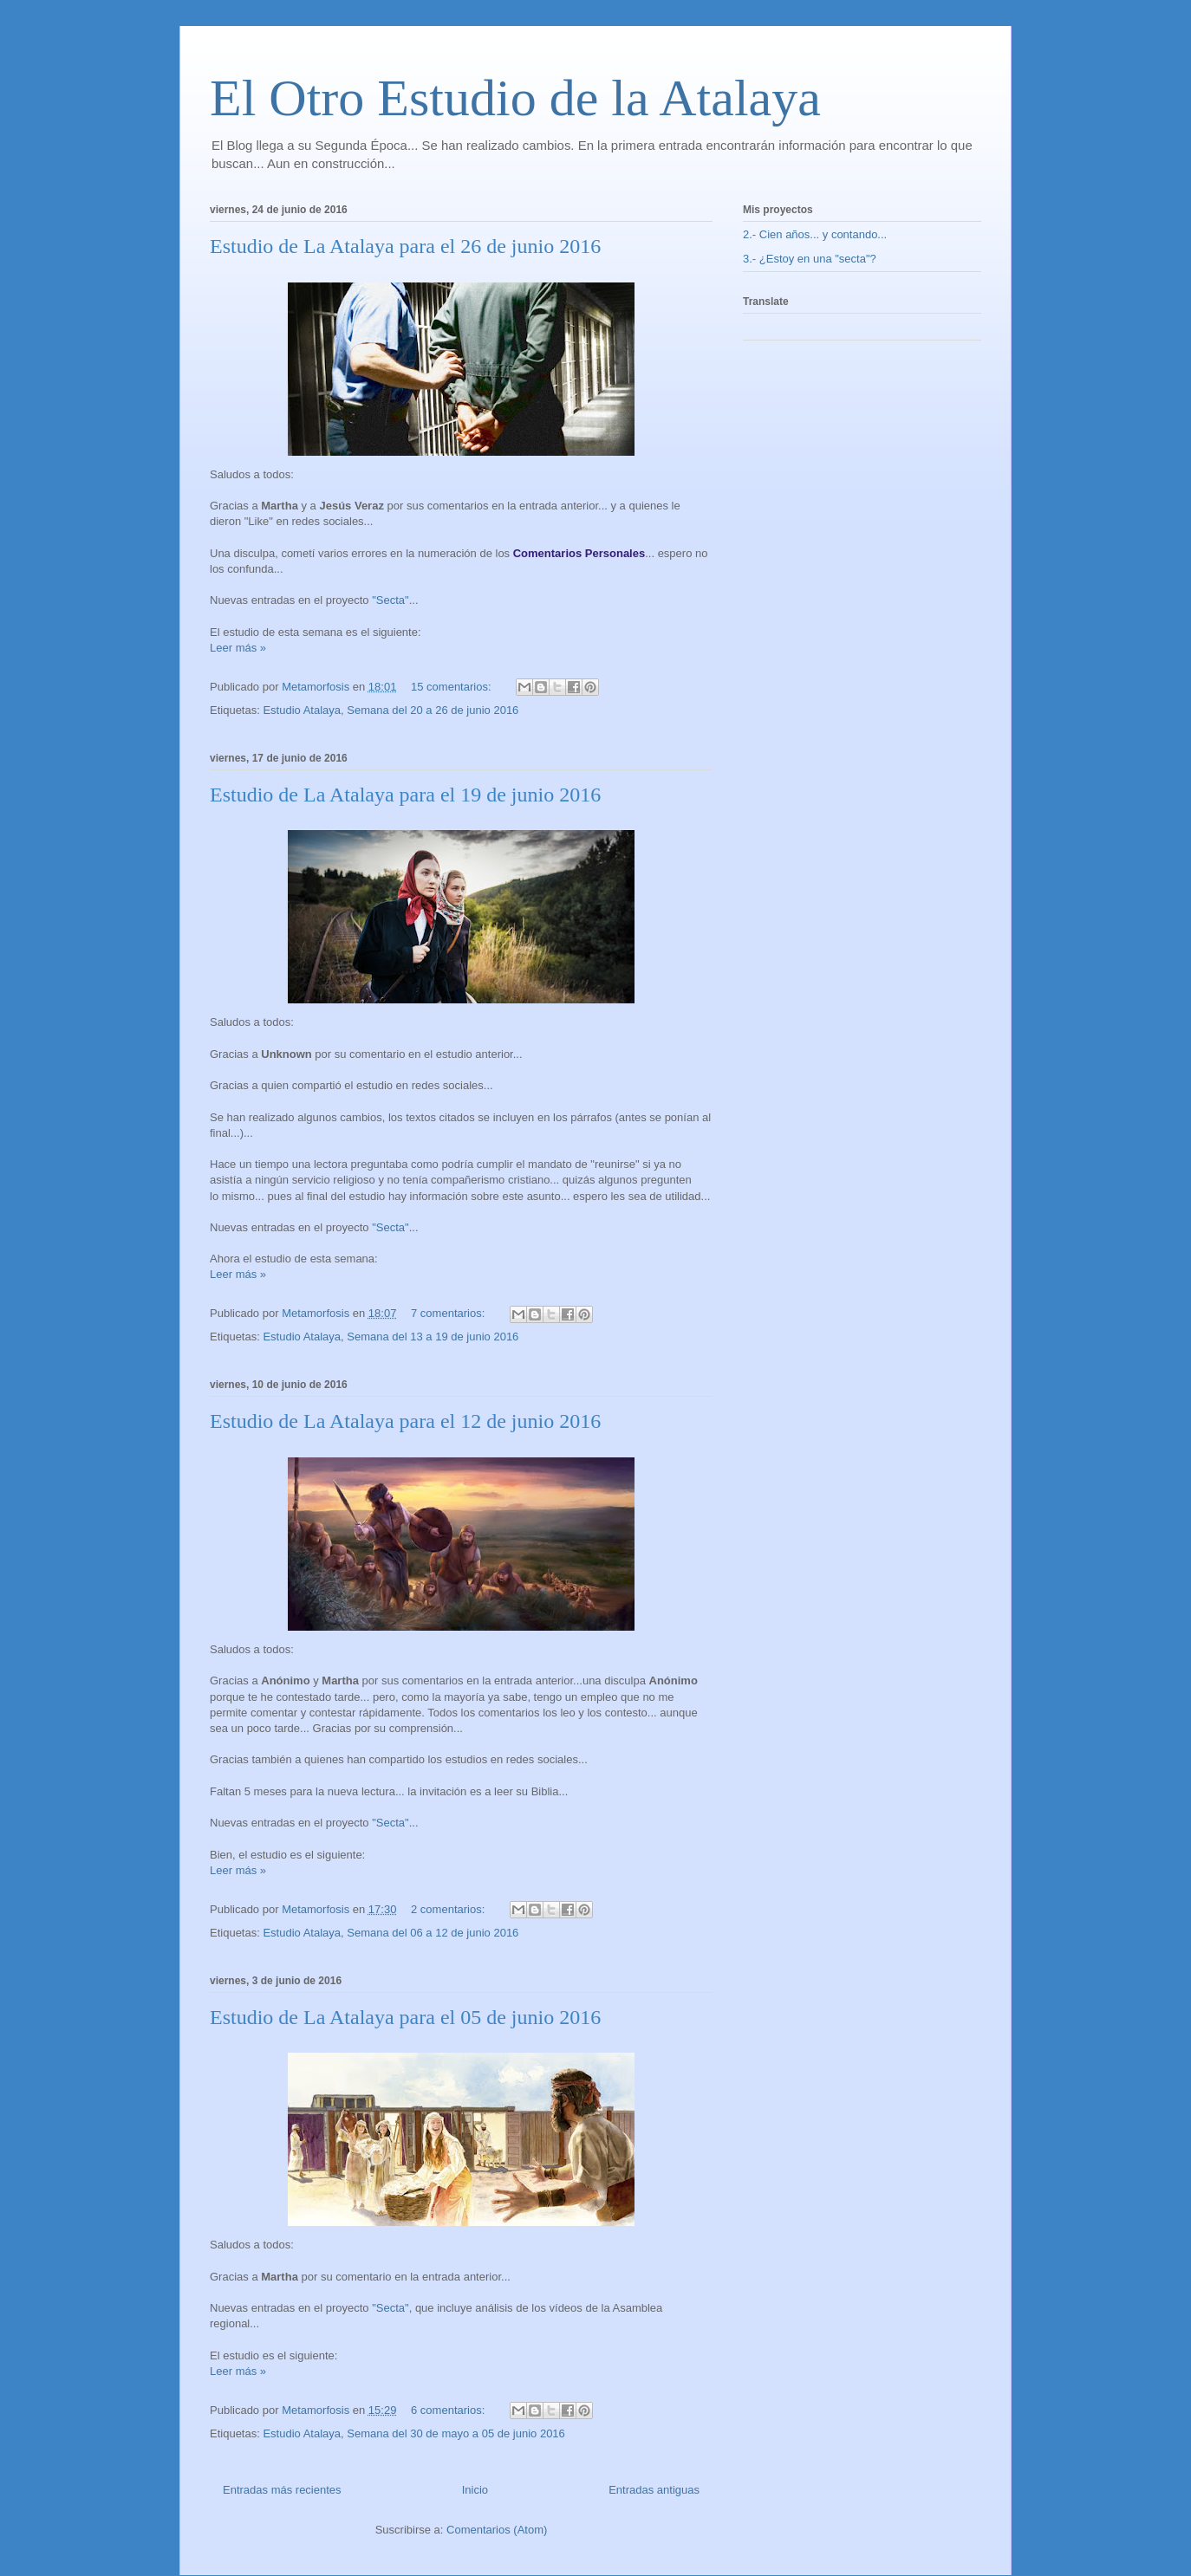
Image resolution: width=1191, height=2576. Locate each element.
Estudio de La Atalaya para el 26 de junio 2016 (405, 246)
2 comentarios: (449, 1909)
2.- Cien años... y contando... (815, 234)
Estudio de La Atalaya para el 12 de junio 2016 (405, 1421)
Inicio (475, 2489)
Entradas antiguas (654, 2489)
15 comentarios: (452, 686)
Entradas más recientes (282, 2489)
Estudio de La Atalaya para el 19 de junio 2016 (405, 794)
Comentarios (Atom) (496, 2529)
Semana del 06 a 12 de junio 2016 (432, 1932)
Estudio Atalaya (302, 710)
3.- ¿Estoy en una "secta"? (809, 258)
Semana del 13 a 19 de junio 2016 (432, 1336)
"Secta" (390, 600)
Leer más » (238, 647)
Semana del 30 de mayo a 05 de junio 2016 (456, 2433)
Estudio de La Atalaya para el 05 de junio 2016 (405, 2017)
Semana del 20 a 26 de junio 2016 (432, 710)
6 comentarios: (449, 2410)
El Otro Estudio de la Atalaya (515, 98)
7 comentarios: (449, 1313)
